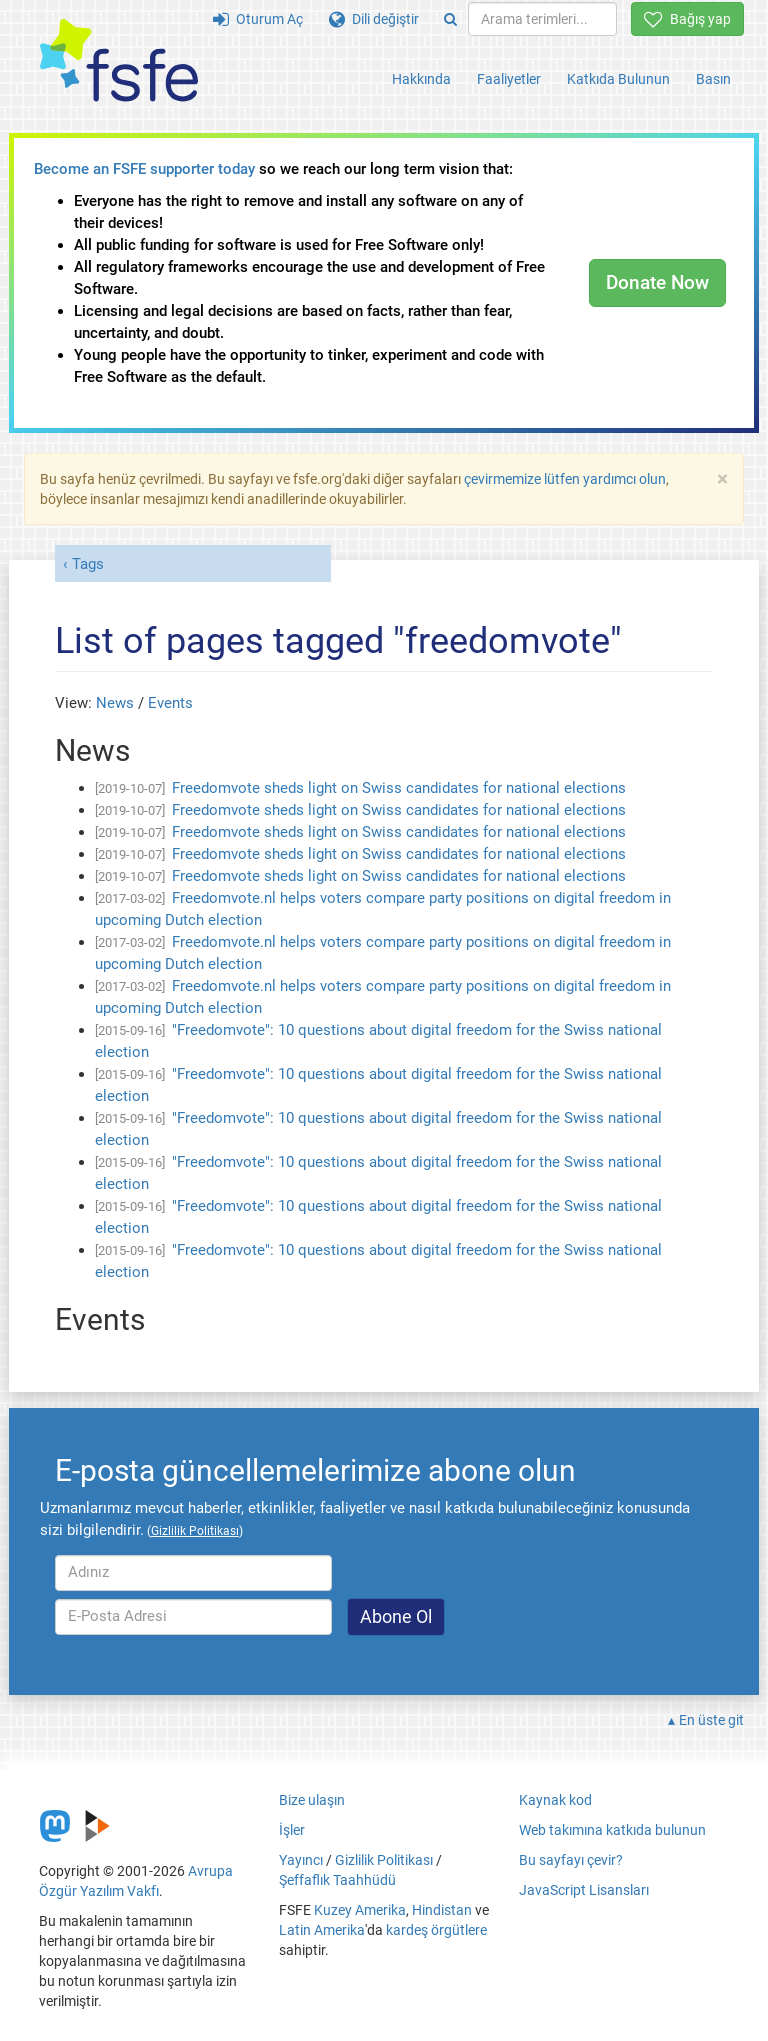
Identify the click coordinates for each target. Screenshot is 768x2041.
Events (170, 703)
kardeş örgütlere (436, 1930)
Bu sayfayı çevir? (571, 1860)
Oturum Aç (258, 19)
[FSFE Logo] (119, 61)
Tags (88, 564)
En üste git (711, 1720)
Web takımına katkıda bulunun (612, 1830)
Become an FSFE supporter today (144, 169)
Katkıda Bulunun (618, 79)
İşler (292, 1830)
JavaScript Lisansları (584, 1890)
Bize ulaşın (312, 1800)
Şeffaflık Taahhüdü (337, 1880)
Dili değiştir (374, 19)
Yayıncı (301, 1860)
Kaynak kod (555, 1800)
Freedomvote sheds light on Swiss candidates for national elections (399, 788)
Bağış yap (687, 19)
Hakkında (421, 79)
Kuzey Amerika (360, 1910)
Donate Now (657, 282)
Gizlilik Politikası (384, 1860)
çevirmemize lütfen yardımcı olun (565, 479)
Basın (713, 79)
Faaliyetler (509, 79)
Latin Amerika (322, 1930)
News (115, 703)
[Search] (450, 19)
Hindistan (442, 1910)
